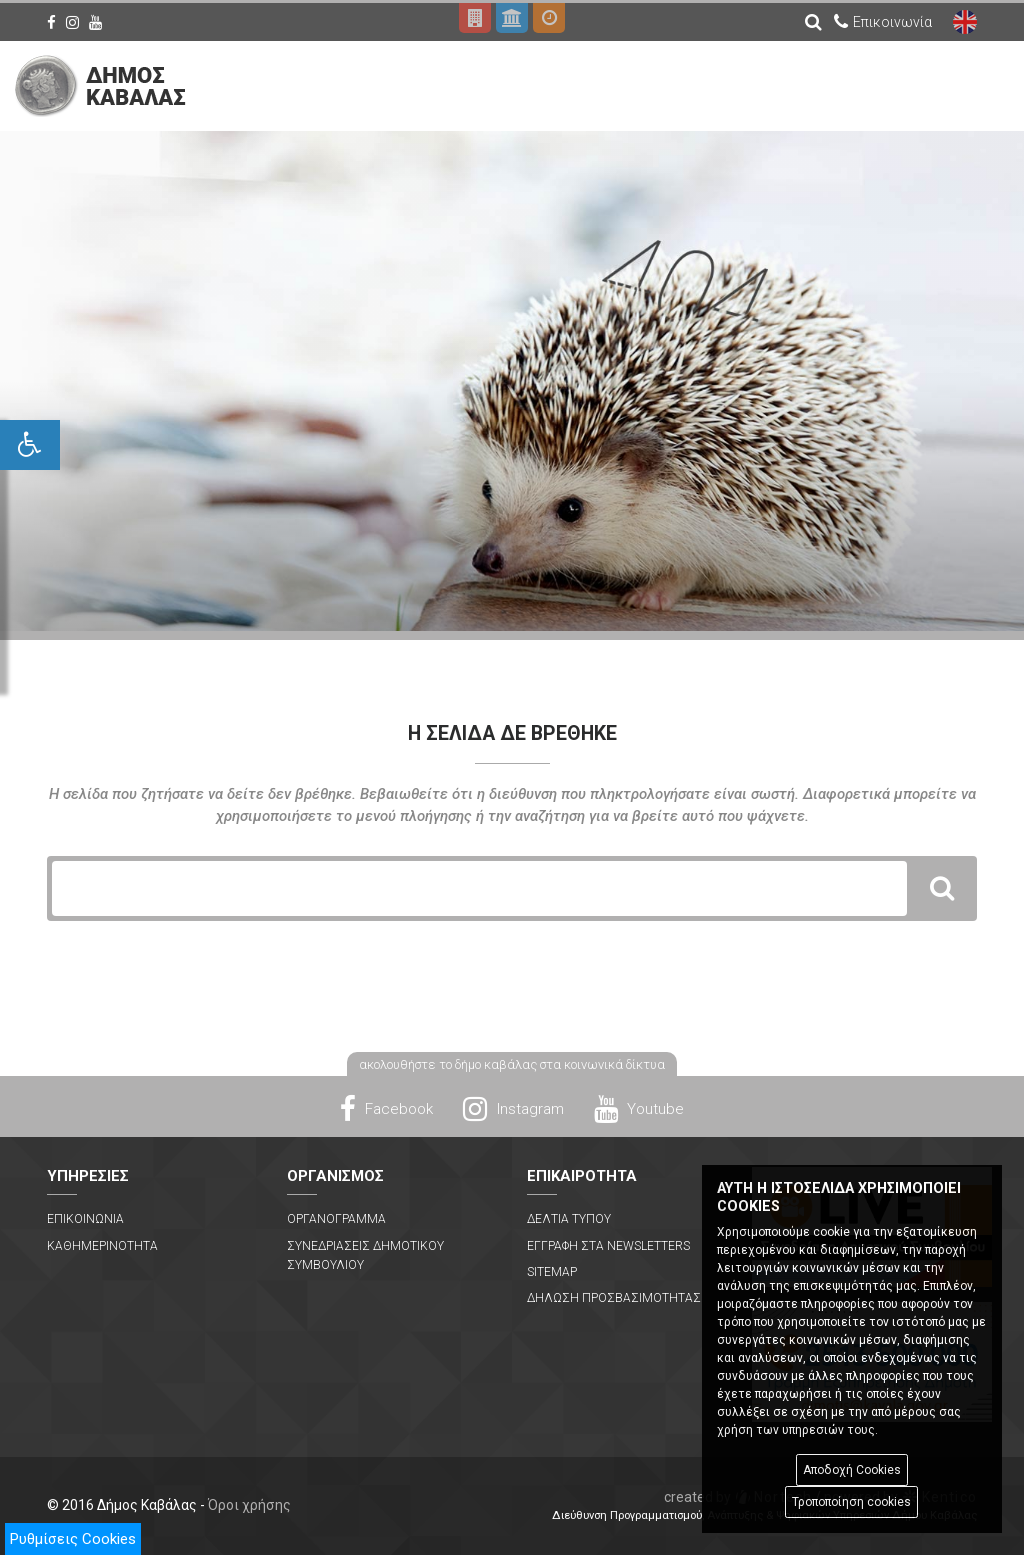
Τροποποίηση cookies (851, 1502)
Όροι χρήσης (249, 1505)
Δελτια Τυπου (569, 1219)
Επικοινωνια (85, 1219)
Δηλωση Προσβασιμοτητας (614, 1298)
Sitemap (552, 1272)
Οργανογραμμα (336, 1219)
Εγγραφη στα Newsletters (608, 1246)
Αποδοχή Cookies (852, 1470)
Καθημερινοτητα (102, 1246)
